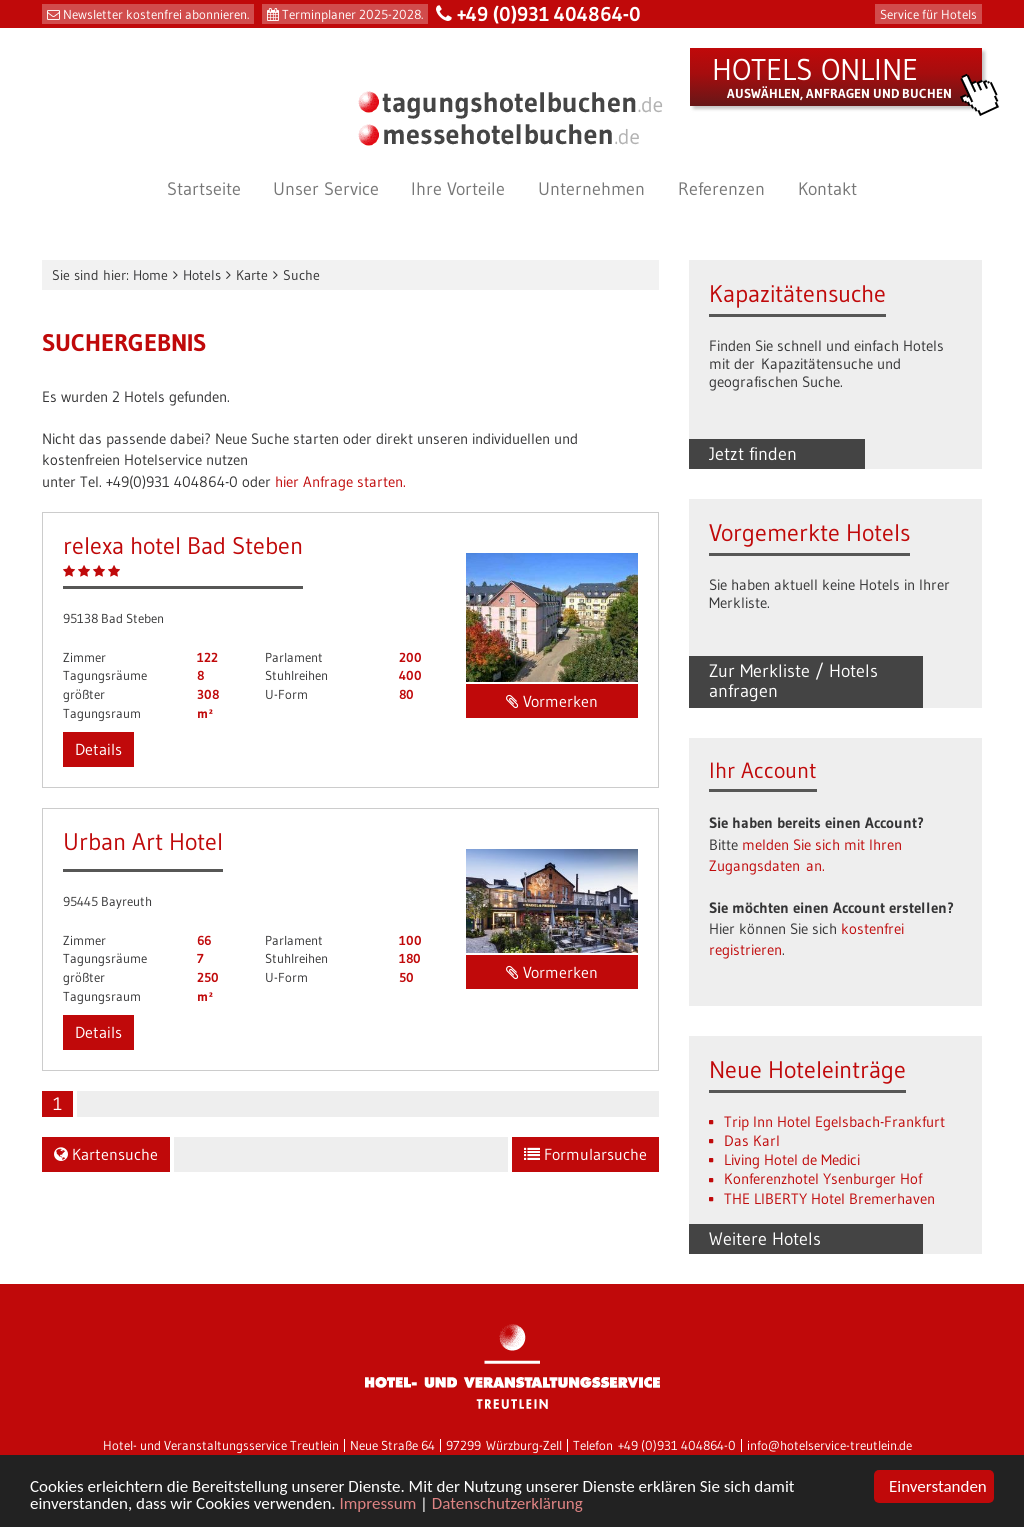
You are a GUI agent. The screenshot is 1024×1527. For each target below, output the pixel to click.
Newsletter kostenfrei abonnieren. (156, 14)
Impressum (378, 1504)
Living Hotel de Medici (792, 1159)
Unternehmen (591, 189)
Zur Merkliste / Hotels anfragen (793, 681)
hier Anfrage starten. (340, 481)
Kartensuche (106, 1154)
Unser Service (326, 189)
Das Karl (752, 1140)
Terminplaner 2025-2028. (352, 14)
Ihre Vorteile (458, 189)
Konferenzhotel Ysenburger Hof (823, 1178)
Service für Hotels (928, 14)
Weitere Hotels (765, 1239)
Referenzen (721, 189)
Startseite (204, 189)
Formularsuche (585, 1154)
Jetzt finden (753, 454)
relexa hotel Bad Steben (183, 545)
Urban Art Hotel (143, 841)
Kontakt (827, 189)
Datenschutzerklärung (507, 1504)
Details (98, 749)
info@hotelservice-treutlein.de (829, 1445)
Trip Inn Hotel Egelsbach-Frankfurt (834, 1121)
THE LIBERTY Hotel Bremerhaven (829, 1198)
